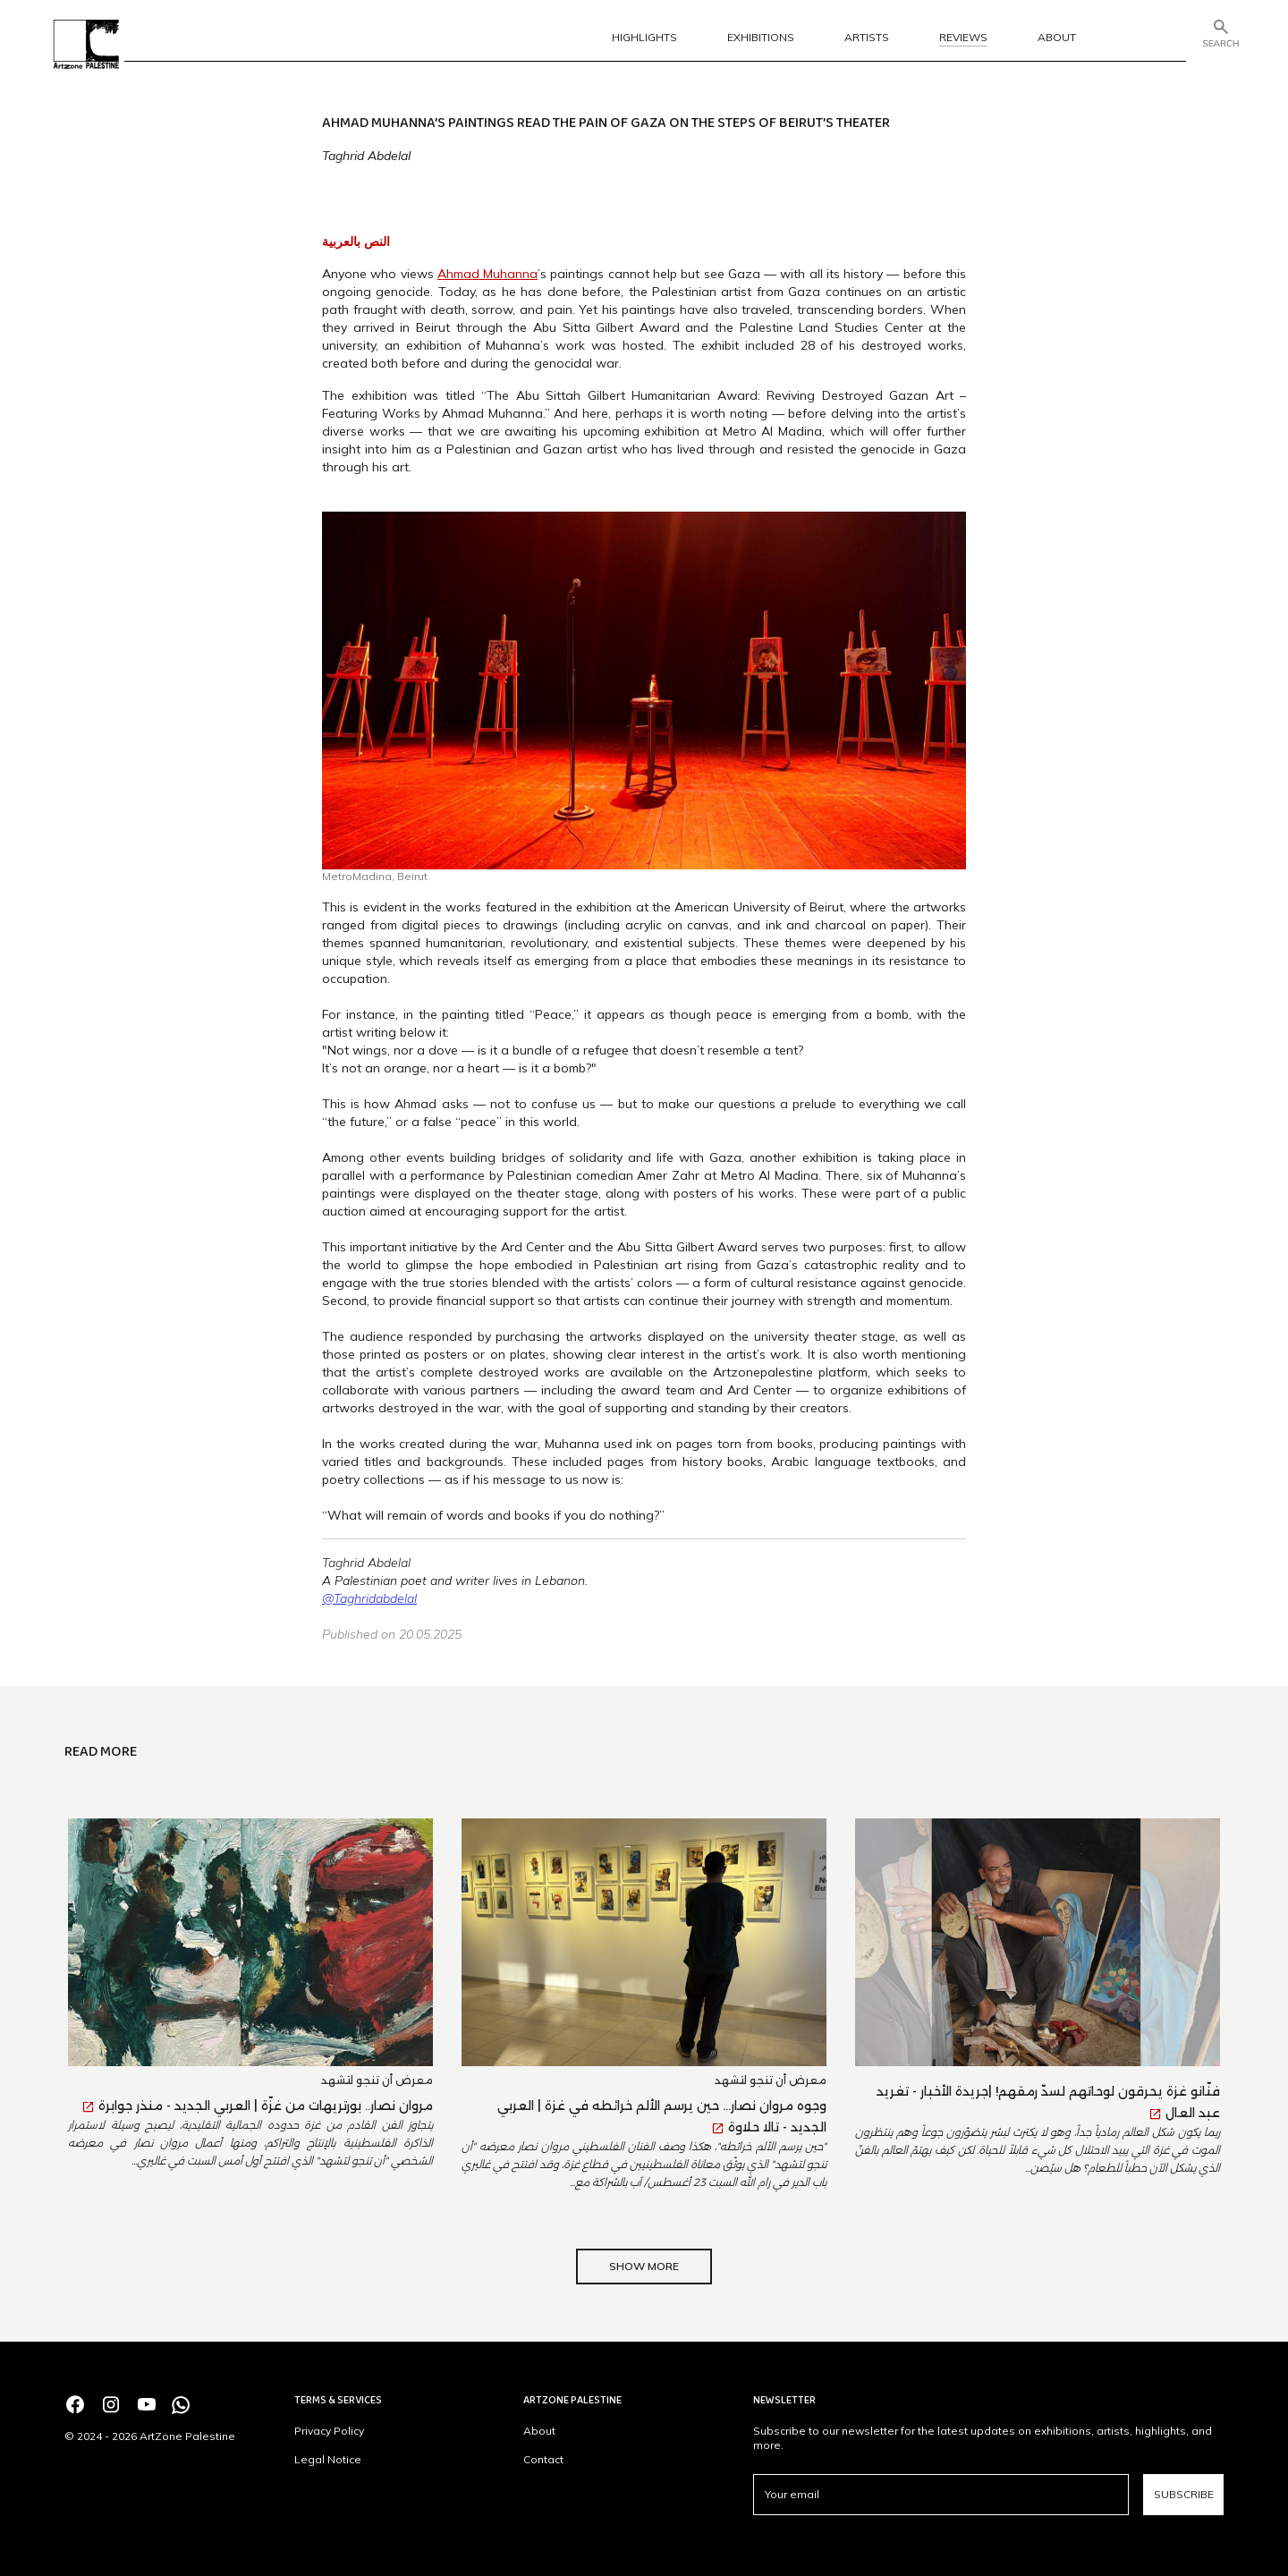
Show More (644, 2266)
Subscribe (1184, 2494)
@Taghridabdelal (369, 1598)
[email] (941, 2494)
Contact (543, 2459)
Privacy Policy (329, 2430)
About (539, 2430)
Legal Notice (327, 2459)
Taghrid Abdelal (366, 156)
